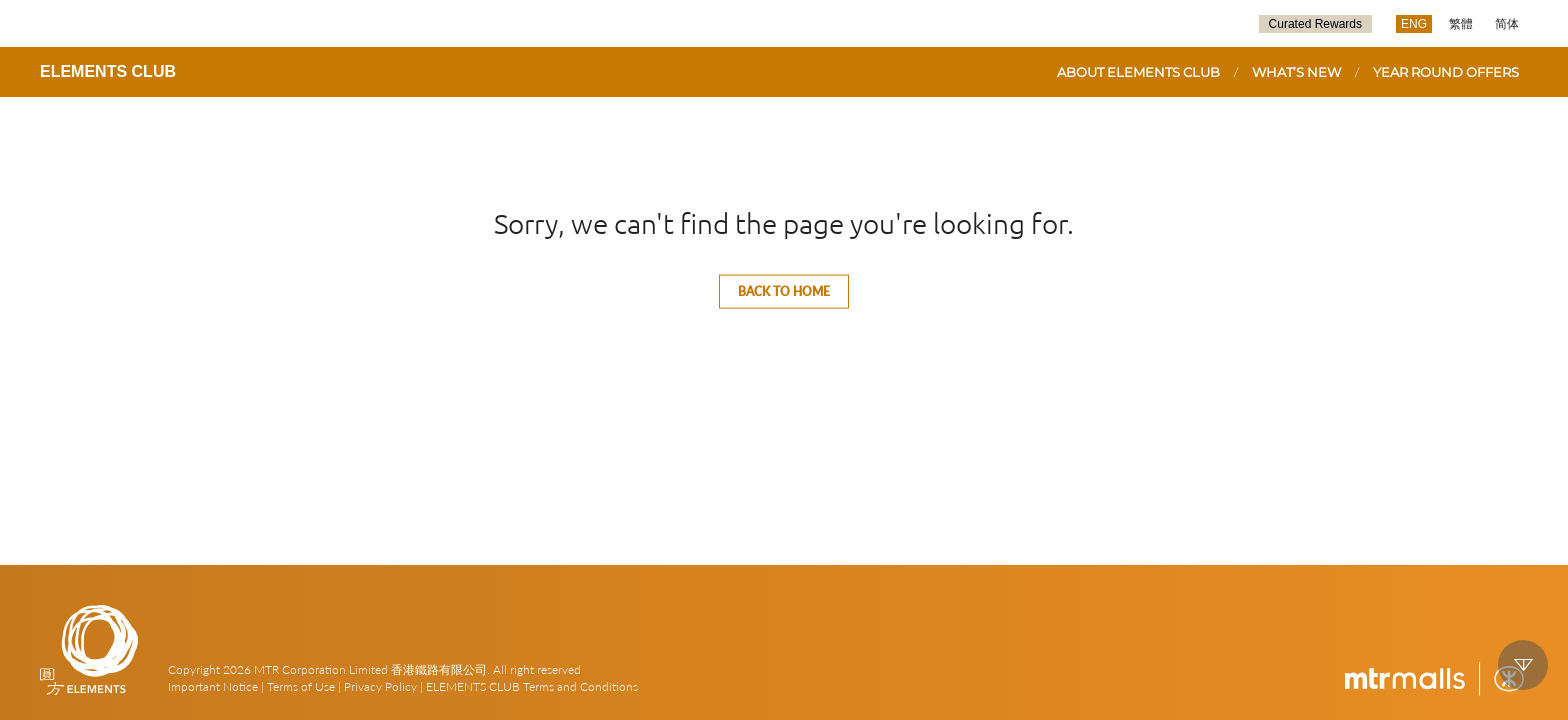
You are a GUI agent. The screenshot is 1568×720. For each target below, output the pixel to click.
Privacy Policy (380, 686)
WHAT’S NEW (1296, 72)
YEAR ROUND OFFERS (1446, 72)
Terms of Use (301, 686)
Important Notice (213, 686)
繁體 (1461, 24)
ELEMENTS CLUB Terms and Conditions (532, 686)
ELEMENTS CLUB (108, 71)
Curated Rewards (1315, 24)
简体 (1507, 24)
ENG (1414, 24)
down (1523, 665)
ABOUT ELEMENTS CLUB (1138, 72)
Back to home (784, 291)
